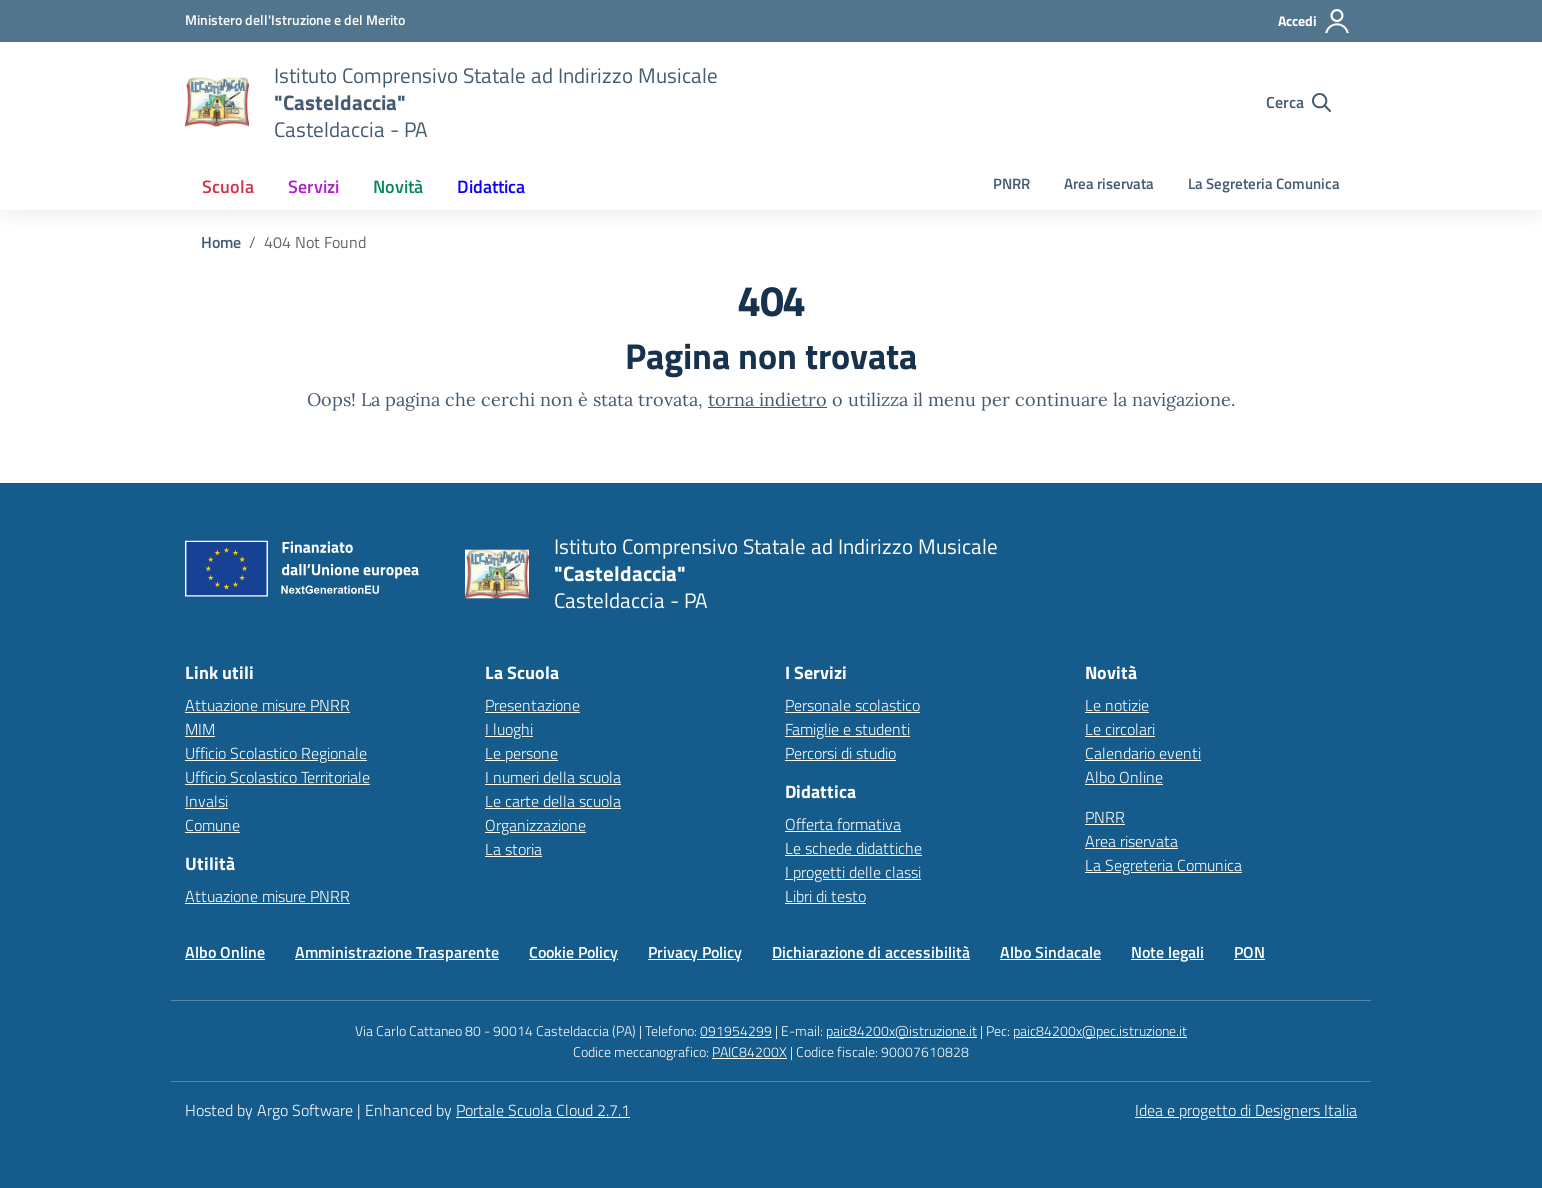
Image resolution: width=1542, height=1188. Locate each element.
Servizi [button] (313, 186)
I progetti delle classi (853, 872)
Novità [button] (398, 186)
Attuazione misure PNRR (267, 705)
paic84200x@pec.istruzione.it (1100, 1030)
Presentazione (532, 705)
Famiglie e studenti (847, 729)
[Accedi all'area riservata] (1314, 21)
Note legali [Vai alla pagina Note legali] (1167, 952)
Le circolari (1120, 729)
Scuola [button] (228, 186)
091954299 (736, 1030)
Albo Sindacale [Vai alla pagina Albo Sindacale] (1050, 952)
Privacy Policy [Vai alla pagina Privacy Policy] (695, 952)
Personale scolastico (852, 705)
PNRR (1011, 183)
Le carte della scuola (553, 801)
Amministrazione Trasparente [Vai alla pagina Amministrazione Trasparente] (397, 952)
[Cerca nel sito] (1298, 102)
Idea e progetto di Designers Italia (1246, 1110)
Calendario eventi (1143, 753)
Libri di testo (825, 896)
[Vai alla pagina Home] (221, 242)
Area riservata (1109, 183)
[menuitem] (228, 186)
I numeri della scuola (553, 777)
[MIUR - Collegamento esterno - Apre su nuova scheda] (295, 20)
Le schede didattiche (853, 848)
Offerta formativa (843, 824)
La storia (513, 849)
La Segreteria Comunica (1264, 183)
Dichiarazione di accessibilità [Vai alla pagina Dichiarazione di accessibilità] (871, 952)
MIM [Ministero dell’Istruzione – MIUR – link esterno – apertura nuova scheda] (200, 729)
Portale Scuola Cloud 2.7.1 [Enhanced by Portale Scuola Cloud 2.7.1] (543, 1110)
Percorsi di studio (840, 753)
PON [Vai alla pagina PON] (1249, 952)
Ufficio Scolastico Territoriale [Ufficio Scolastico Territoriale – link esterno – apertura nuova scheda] (277, 777)
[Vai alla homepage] (217, 102)
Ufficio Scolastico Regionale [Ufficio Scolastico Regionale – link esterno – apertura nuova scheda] (276, 753)
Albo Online (1124, 777)
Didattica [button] (491, 186)
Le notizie (1117, 705)
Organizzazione (535, 825)
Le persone (521, 753)
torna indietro (767, 399)
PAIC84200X (749, 1051)
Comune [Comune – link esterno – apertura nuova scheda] (212, 825)
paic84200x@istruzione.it (901, 1030)
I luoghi (509, 729)
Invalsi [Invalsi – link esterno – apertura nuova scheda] (206, 801)
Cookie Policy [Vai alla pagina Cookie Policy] (573, 952)
